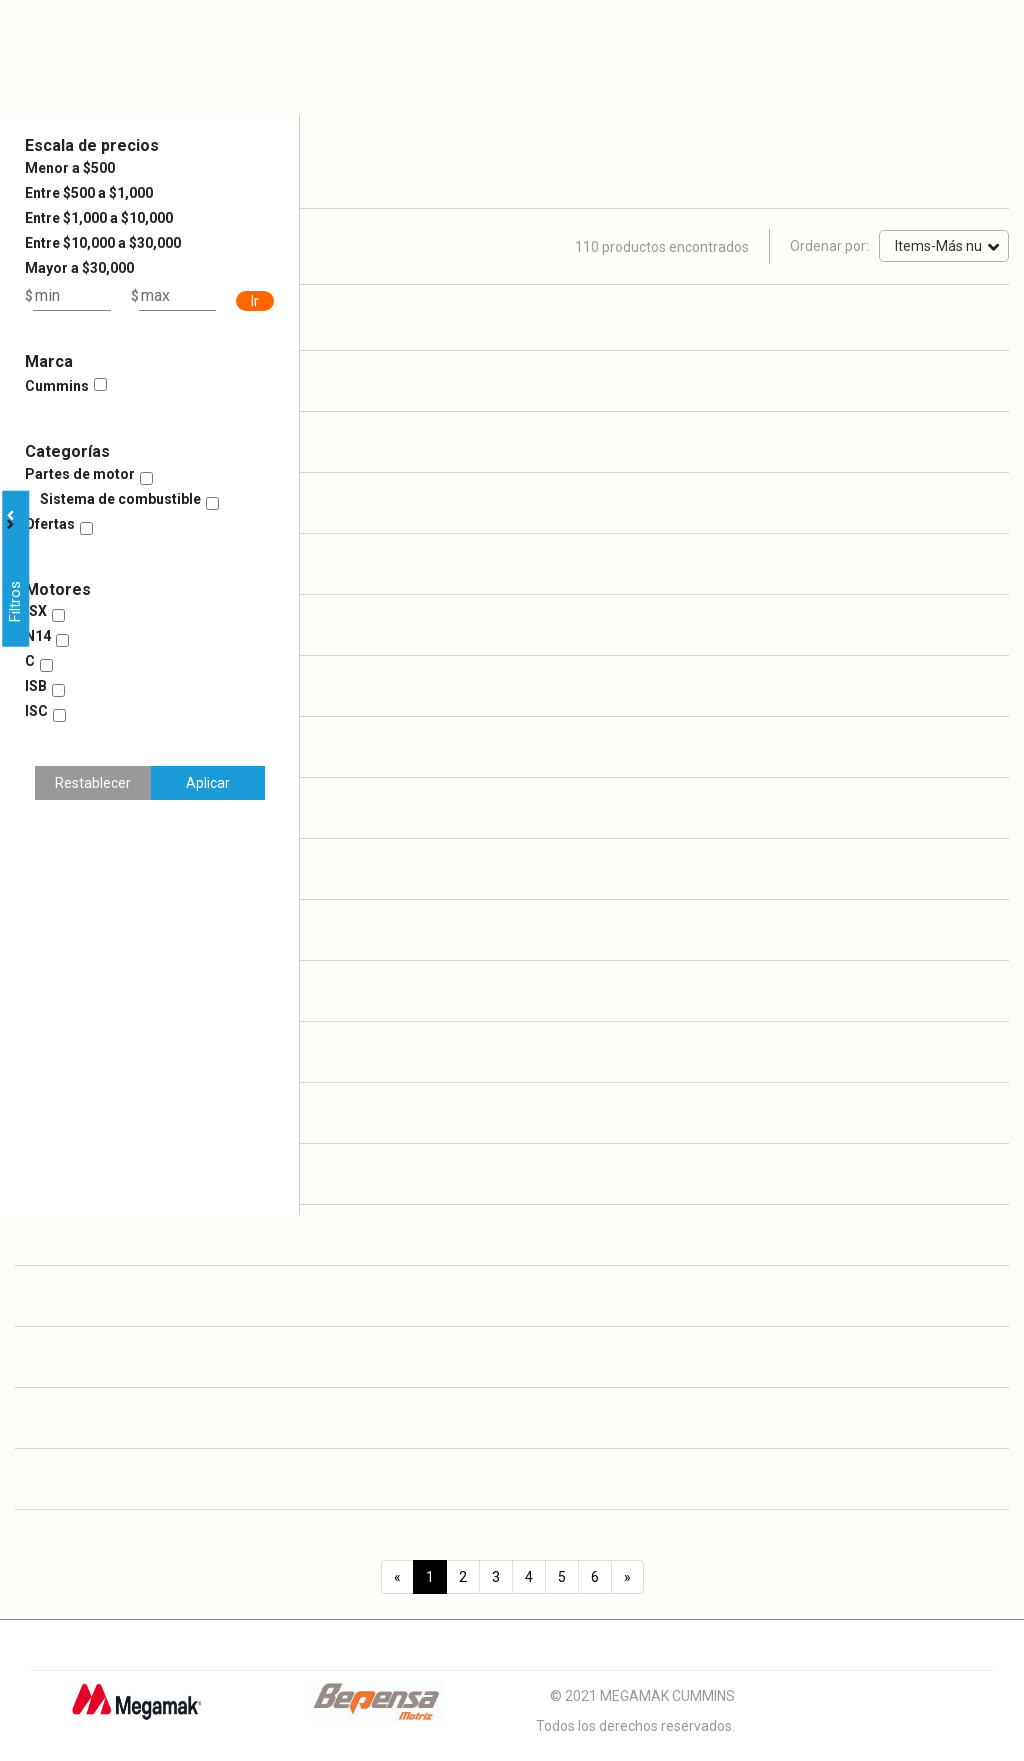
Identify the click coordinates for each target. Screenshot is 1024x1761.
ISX (36, 611)
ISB (36, 686)
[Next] (627, 1577)
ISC (36, 711)
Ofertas (50, 524)
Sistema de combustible (120, 499)
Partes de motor (80, 474)
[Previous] (397, 1577)
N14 (38, 636)
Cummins (57, 386)
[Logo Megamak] (136, 1709)
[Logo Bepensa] (377, 1709)
